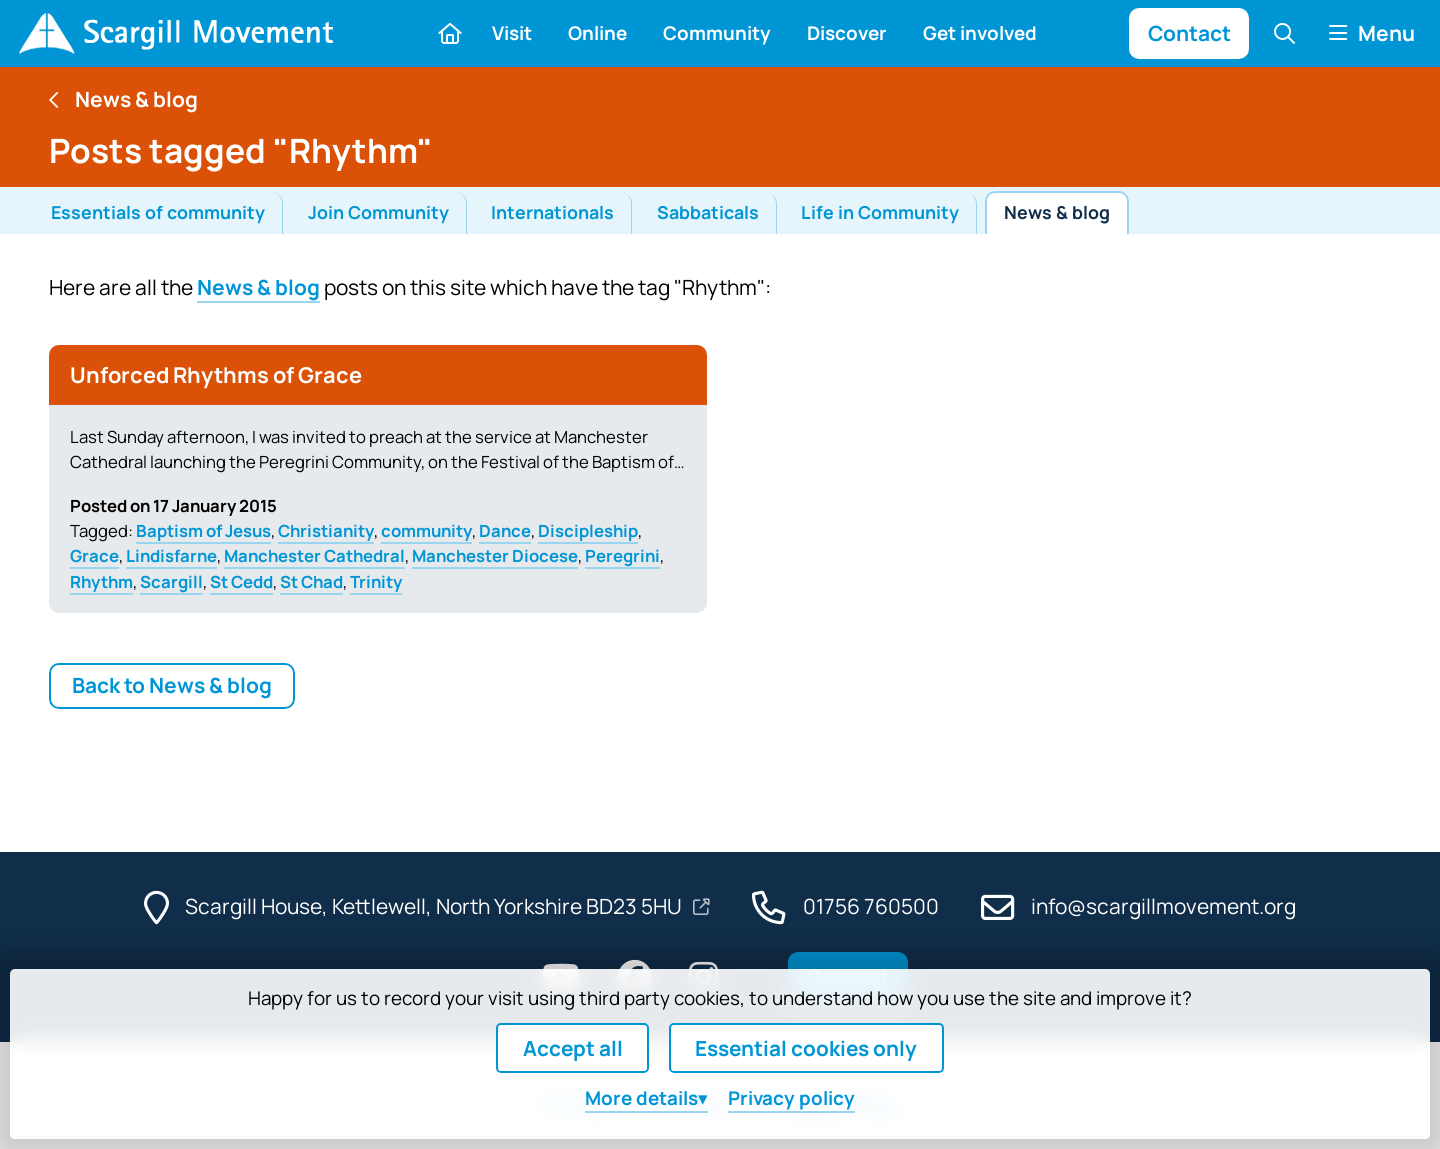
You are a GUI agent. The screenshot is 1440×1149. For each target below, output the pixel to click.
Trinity (376, 581)
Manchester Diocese (495, 555)
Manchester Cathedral (314, 555)
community (426, 530)
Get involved (980, 33)
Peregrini (622, 555)
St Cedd (241, 581)
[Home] (175, 33)
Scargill (171, 581)
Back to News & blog (172, 685)
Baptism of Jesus (203, 530)
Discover (847, 33)
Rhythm (101, 581)
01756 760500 (871, 906)
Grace (94, 555)
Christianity (326, 530)
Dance (505, 530)
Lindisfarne (171, 555)
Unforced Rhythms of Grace (216, 375)
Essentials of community (158, 212)
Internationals (552, 212)
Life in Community (880, 212)
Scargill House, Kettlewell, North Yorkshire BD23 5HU (435, 906)
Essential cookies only (806, 1048)
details (641, 1098)
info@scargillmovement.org (1163, 906)
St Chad (311, 581)
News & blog (1057, 212)
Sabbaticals (708, 212)
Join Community (378, 212)
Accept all (573, 1048)
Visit (512, 33)
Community (717, 33)
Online (597, 33)
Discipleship (588, 530)
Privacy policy (791, 1098)
